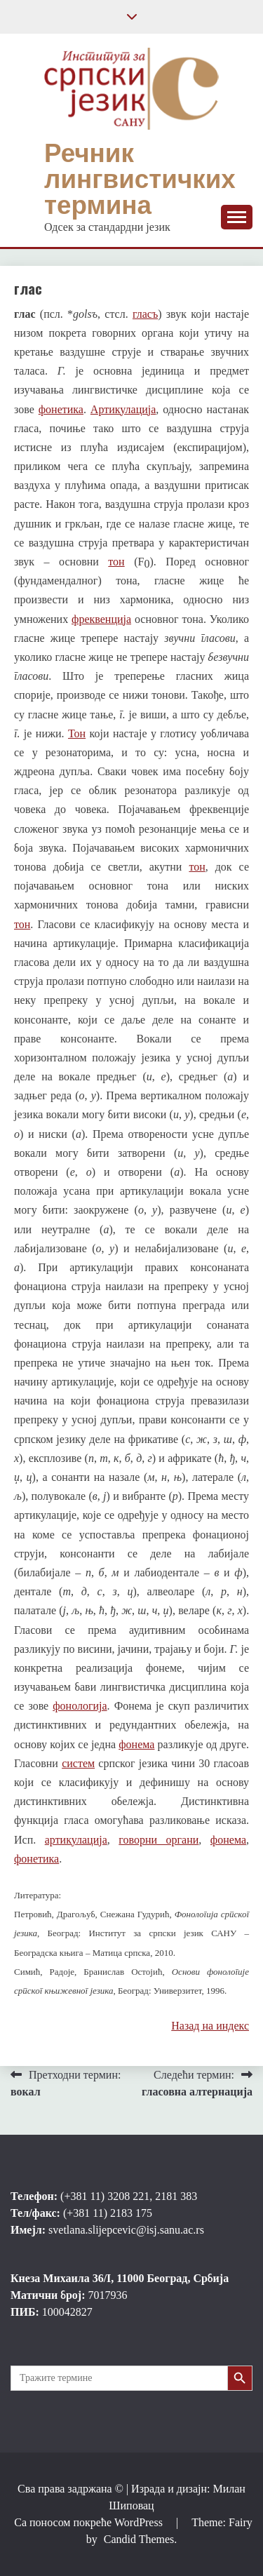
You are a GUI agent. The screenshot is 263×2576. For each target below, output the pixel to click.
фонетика (61, 409)
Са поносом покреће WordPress (90, 2522)
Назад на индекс (210, 2026)
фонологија (80, 1706)
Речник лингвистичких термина (140, 179)
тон (116, 562)
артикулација (76, 1840)
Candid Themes (139, 2539)
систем (78, 1763)
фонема (136, 1744)
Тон (77, 733)
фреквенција (101, 619)
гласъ (145, 314)
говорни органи (158, 1840)
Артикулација (123, 409)
